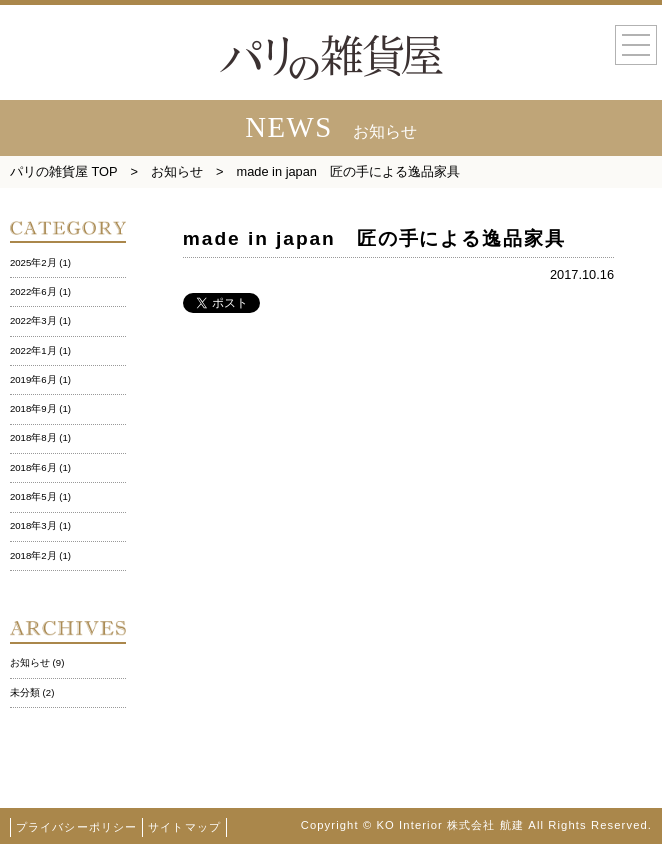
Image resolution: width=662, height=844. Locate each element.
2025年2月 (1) (40, 262)
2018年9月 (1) (40, 408)
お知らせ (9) (37, 662)
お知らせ (177, 171)
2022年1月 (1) (40, 350)
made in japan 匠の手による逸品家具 (374, 238)
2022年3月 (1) (40, 320)
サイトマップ (184, 827)
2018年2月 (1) (40, 555)
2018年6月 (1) (40, 467)
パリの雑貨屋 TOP (64, 171)
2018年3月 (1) (40, 525)
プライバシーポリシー (76, 827)
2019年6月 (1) (40, 379)
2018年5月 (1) (40, 496)
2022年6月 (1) (40, 291)
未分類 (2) (32, 692)
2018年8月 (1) (40, 437)
